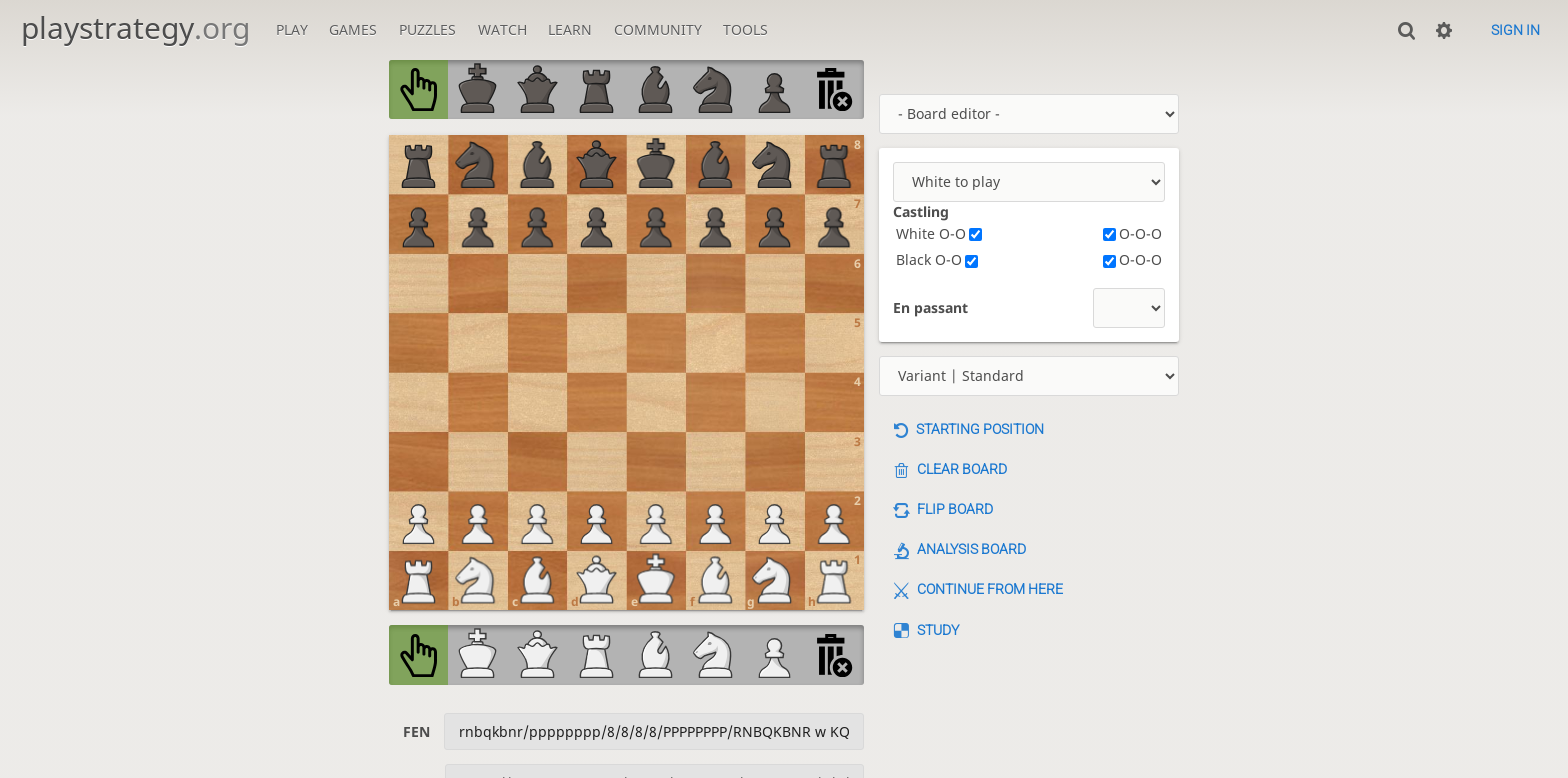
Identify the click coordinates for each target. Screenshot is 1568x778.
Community (658, 29)
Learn (570, 29)
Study (938, 630)
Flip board (955, 509)
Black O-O (937, 259)
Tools (745, 29)
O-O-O (1132, 233)
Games (353, 29)
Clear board (962, 469)
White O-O (939, 233)
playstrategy (135, 27)
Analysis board (971, 549)
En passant (930, 307)
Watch (502, 29)
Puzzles (427, 29)
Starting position (980, 429)
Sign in (1515, 30)
